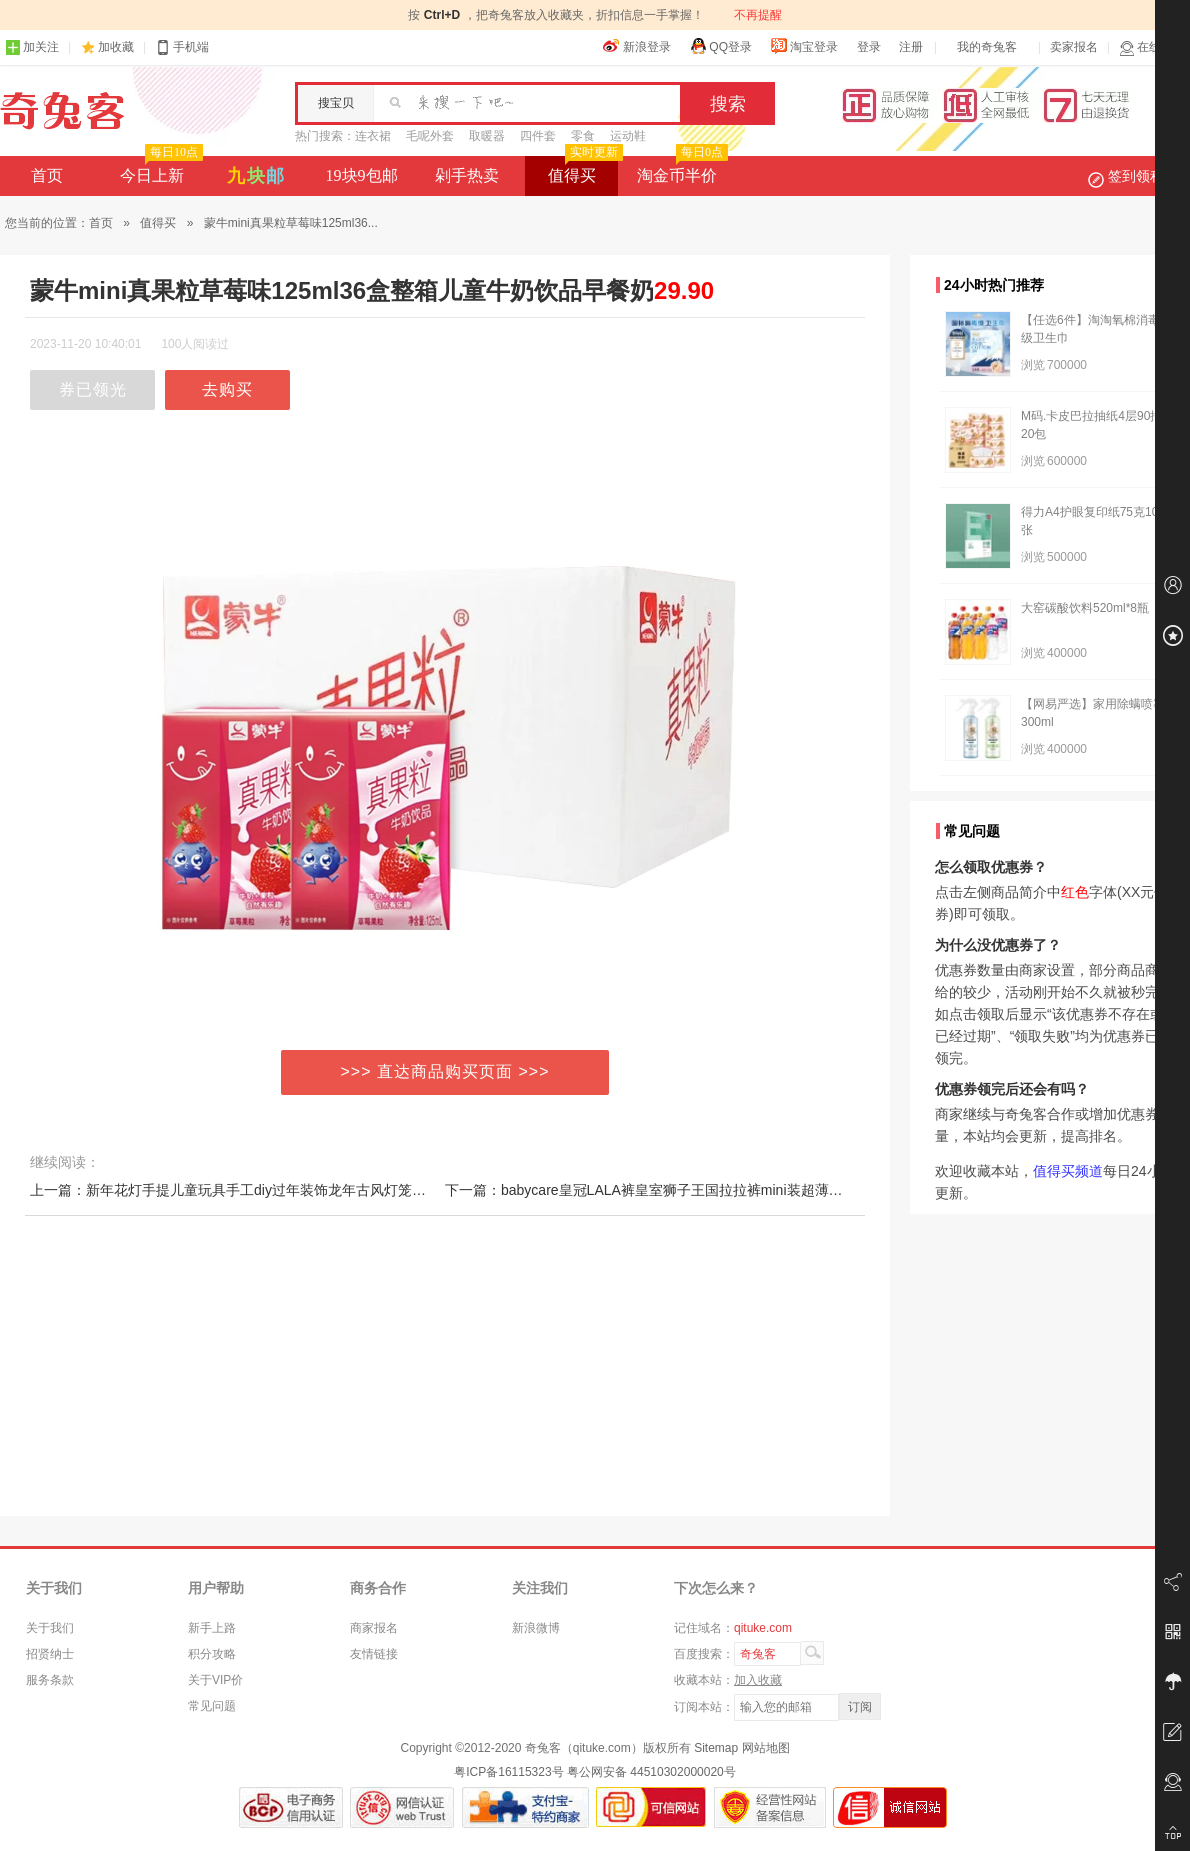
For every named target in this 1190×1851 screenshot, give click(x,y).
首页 (47, 175)
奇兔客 (62, 111)
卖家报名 (1074, 47)
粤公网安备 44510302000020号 (651, 1772)
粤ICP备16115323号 (508, 1772)
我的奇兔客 (987, 47)
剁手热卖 (467, 175)
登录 (869, 47)
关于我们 (50, 1628)
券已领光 (93, 389)
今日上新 (159, 170)
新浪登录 (637, 46)
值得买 (583, 170)
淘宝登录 (804, 46)
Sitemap (716, 1748)
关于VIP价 (215, 1680)
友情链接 (374, 1654)
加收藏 (116, 47)
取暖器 (487, 136)
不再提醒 (758, 15)
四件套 (538, 136)
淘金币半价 (680, 170)
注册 (911, 47)
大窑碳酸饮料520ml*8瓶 (1085, 608)
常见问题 (212, 1706)
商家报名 (374, 1628)
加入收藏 (758, 1680)
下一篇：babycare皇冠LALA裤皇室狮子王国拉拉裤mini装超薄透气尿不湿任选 (686, 1190)
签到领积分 (1136, 176)
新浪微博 (536, 1628)
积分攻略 (212, 1654)
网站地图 (766, 1748)
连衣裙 (373, 136)
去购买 (227, 389)
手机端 (182, 47)
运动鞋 (628, 136)
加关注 (32, 47)
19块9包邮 (362, 175)
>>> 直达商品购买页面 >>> (445, 1071)
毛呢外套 (430, 136)
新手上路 (212, 1628)
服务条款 (50, 1680)
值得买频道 (1068, 1171)
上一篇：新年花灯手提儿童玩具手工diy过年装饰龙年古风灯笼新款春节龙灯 (263, 1190)
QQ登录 (720, 46)
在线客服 (1152, 47)
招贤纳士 (50, 1654)
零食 (583, 136)
